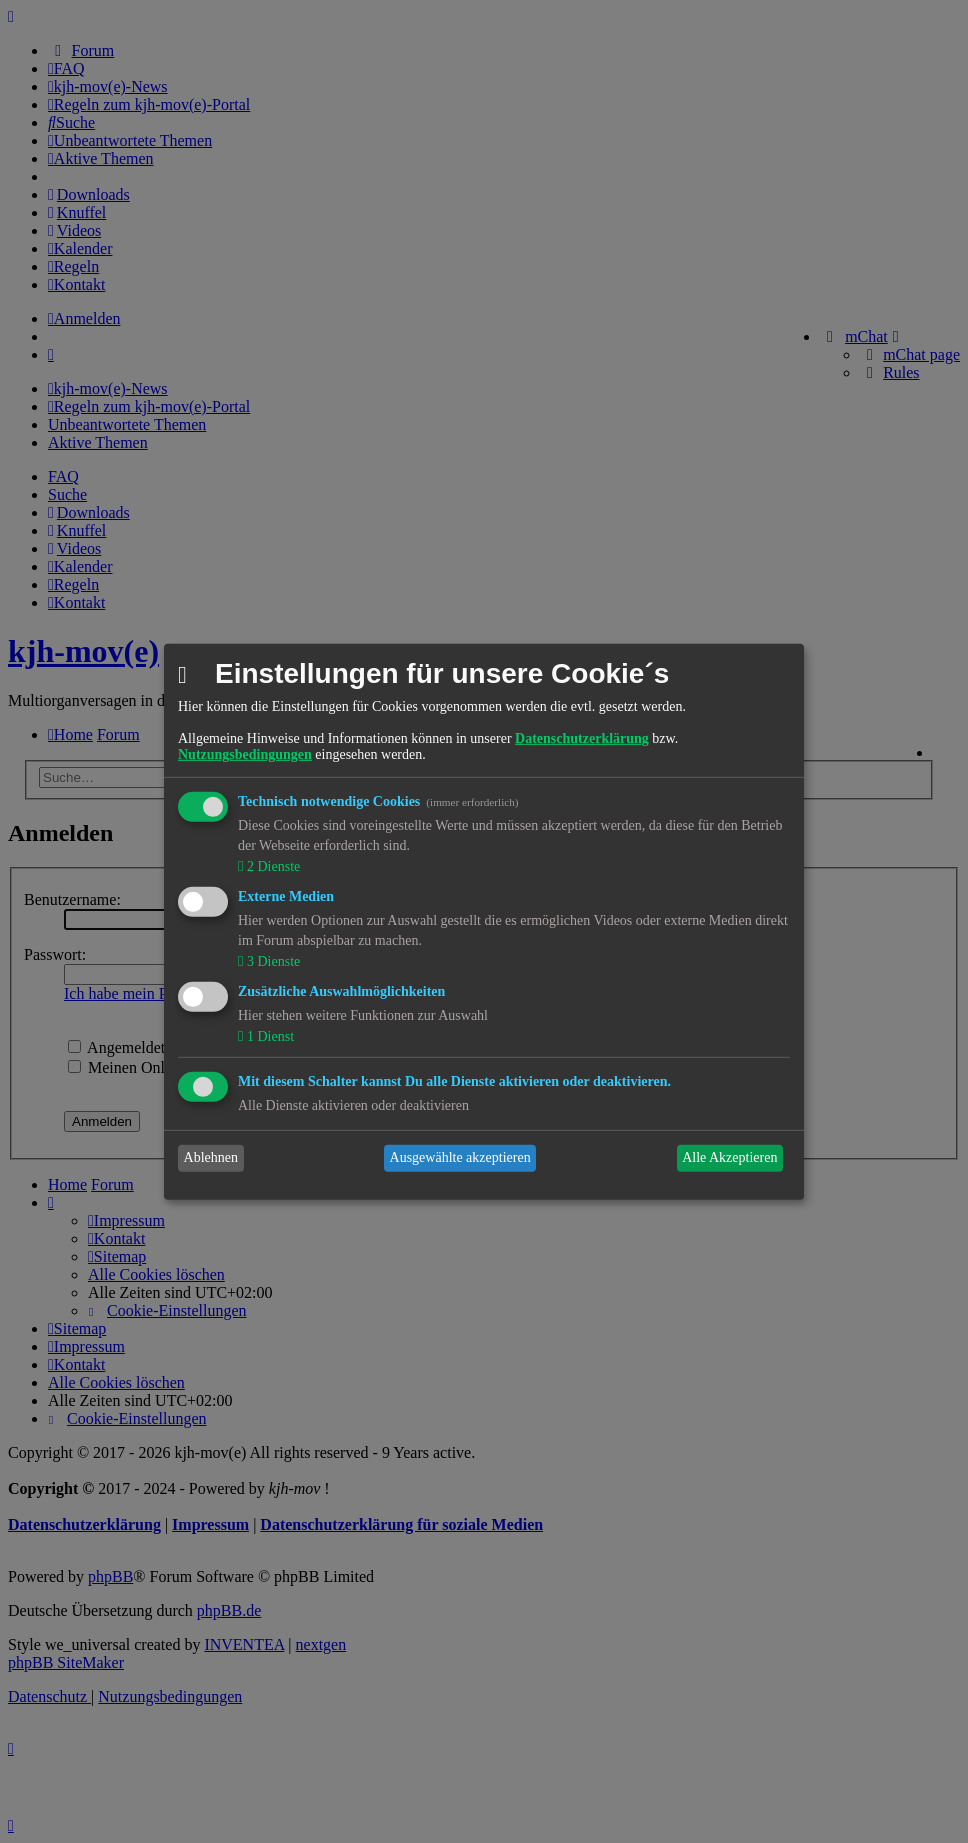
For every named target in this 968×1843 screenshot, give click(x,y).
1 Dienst (268, 1036)
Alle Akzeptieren (729, 1157)
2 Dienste (271, 866)
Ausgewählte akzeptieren (460, 1157)
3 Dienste (271, 961)
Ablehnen (211, 1157)
